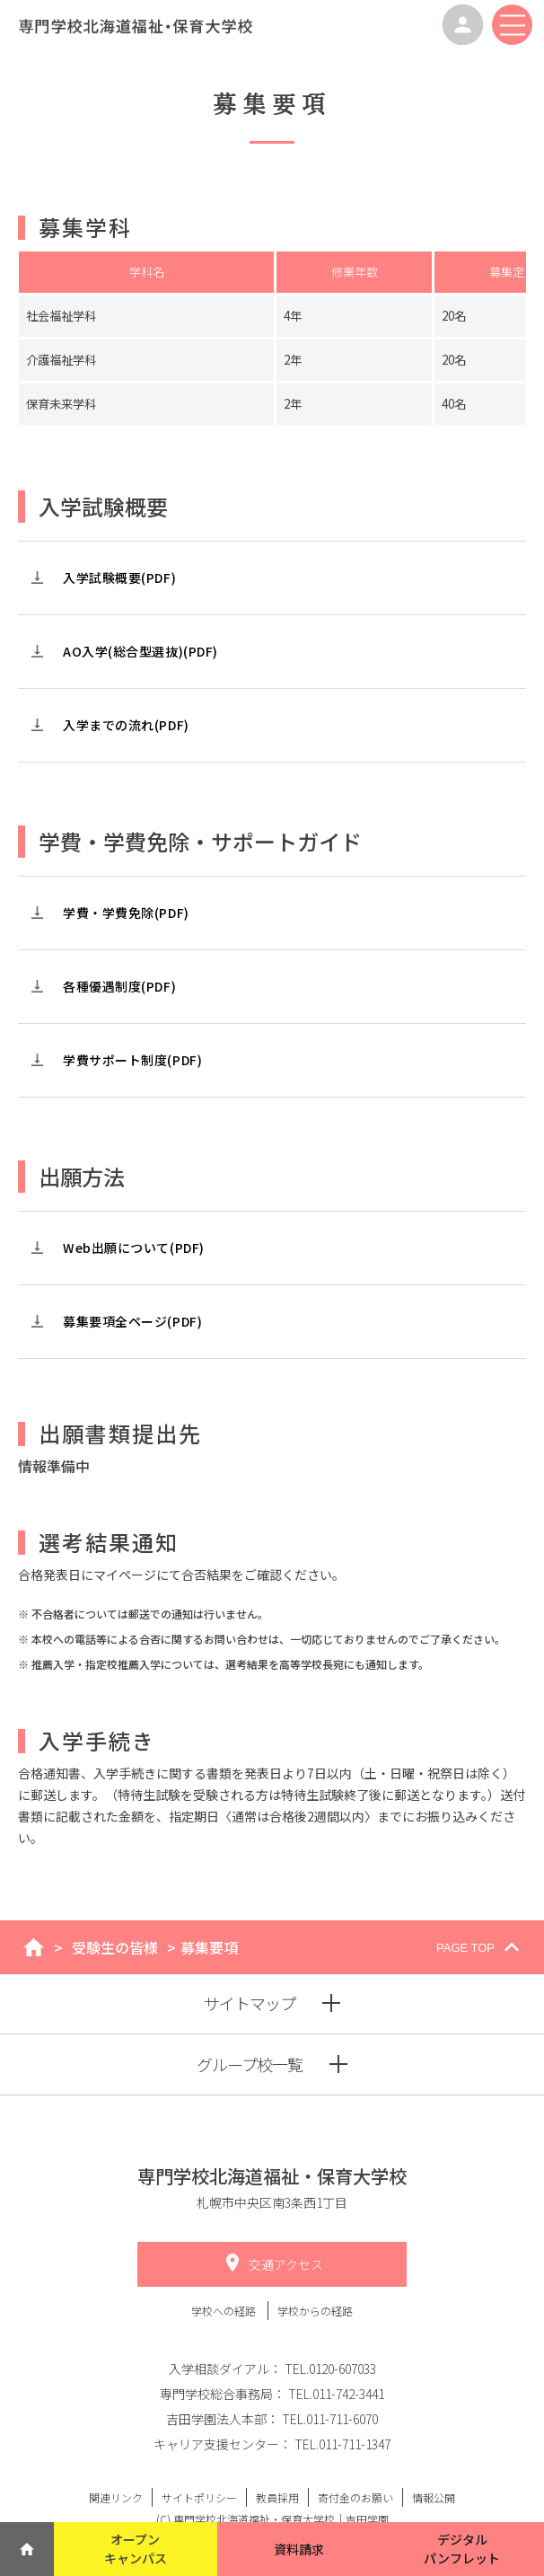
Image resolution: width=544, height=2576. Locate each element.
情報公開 (433, 2497)
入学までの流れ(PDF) (126, 725)
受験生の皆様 (115, 1947)
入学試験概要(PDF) (119, 578)
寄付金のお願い (355, 2497)
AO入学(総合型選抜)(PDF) (140, 651)
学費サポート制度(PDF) (132, 1060)
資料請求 (299, 2549)
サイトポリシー (199, 2497)
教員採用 (277, 2497)
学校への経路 (225, 2310)
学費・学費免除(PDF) (126, 913)
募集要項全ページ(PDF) (132, 1321)
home (33, 1947)
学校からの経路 (315, 2310)
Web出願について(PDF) (134, 1248)
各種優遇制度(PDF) (119, 986)
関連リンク (116, 2497)
